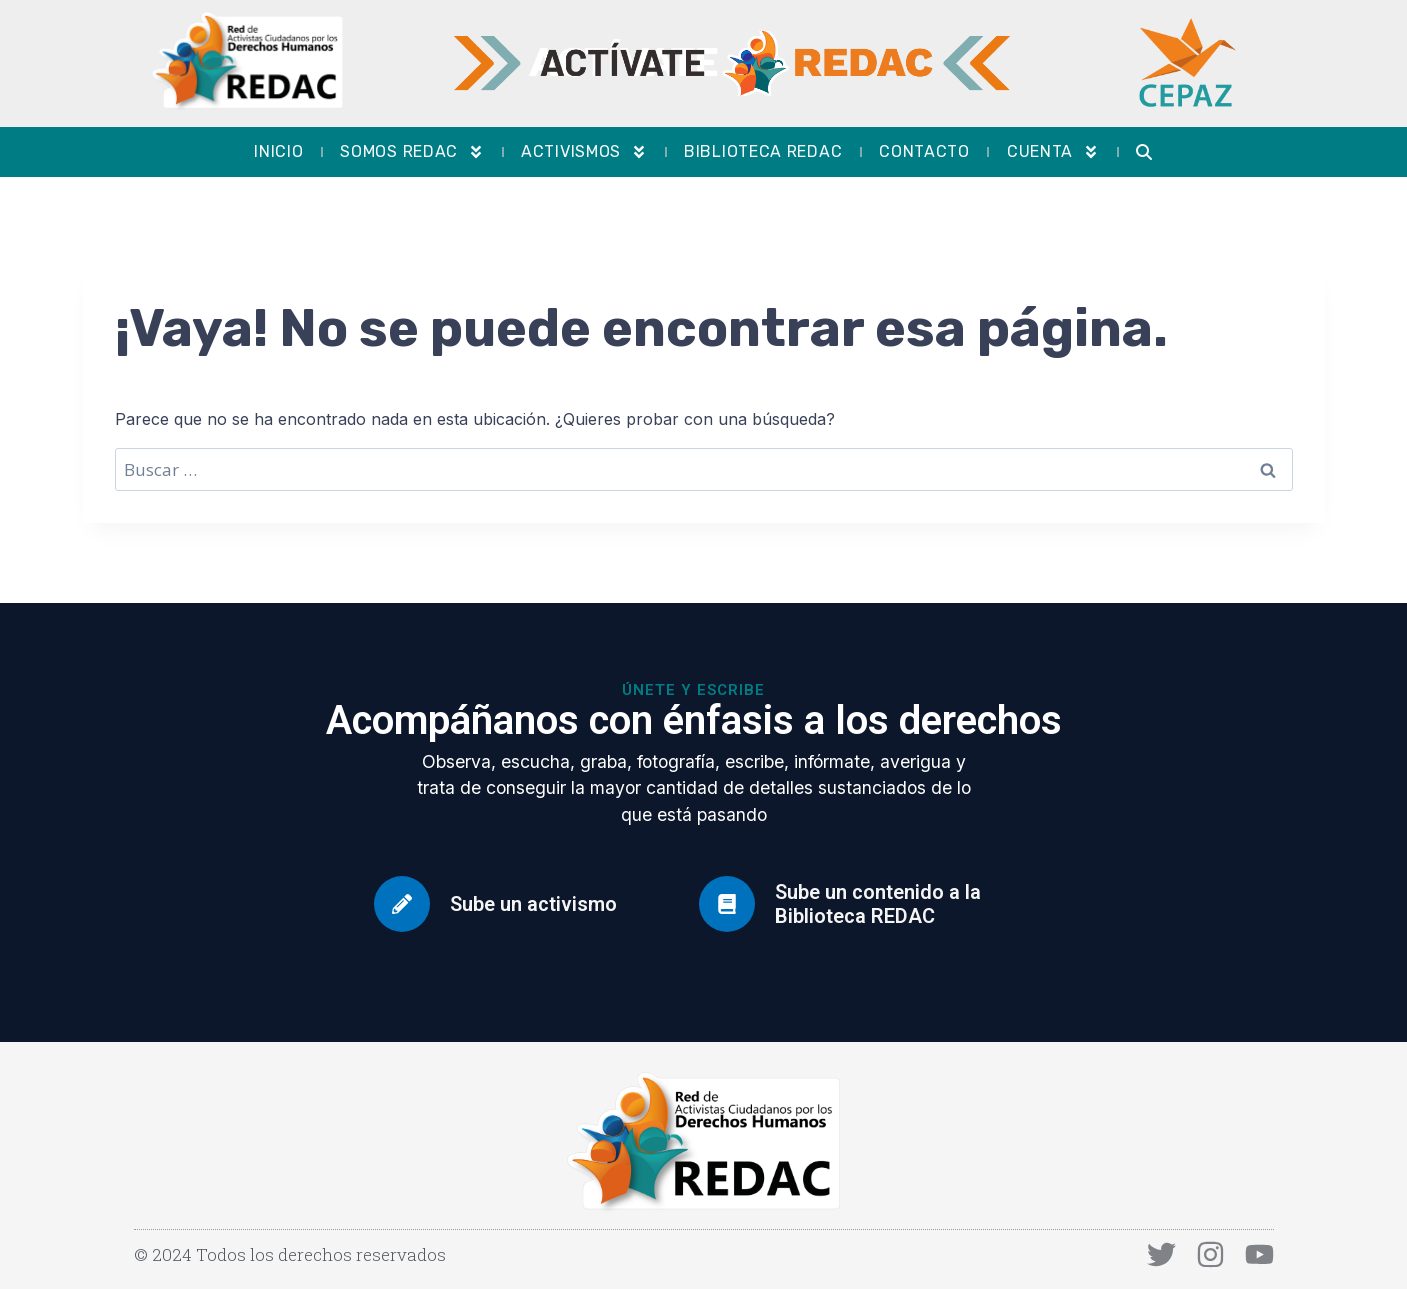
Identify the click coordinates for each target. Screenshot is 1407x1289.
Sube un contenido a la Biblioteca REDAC (878, 904)
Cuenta (1053, 152)
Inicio (278, 151)
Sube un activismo (533, 904)
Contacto (924, 151)
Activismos (584, 152)
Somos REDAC (412, 152)
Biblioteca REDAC (763, 151)
